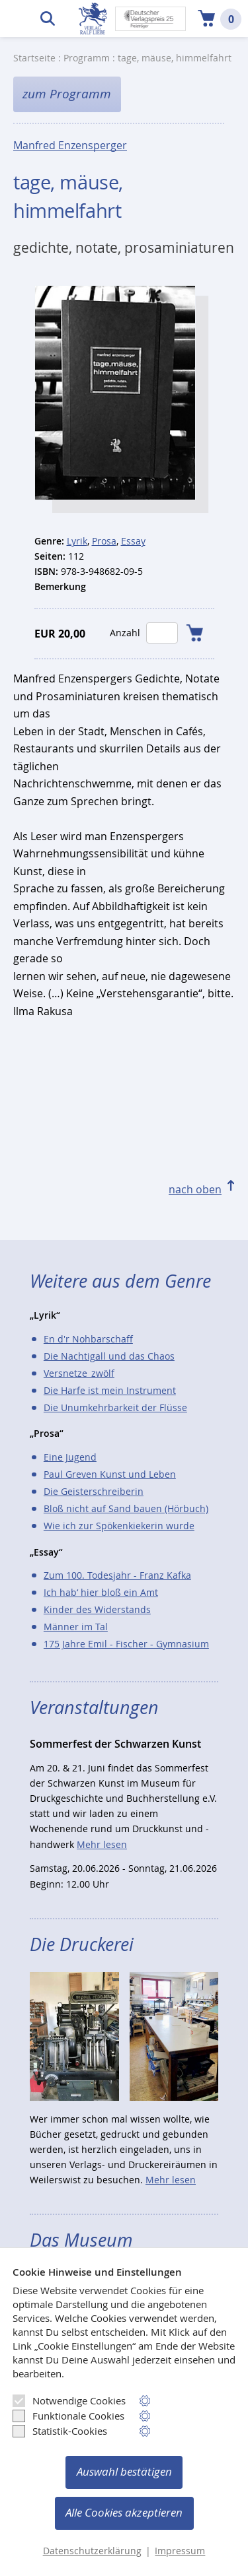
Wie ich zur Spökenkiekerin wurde (119, 1525)
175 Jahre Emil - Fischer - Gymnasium (126, 1643)
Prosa (104, 541)
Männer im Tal (76, 1626)
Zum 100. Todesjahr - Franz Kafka (117, 1575)
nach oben (195, 1189)
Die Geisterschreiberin (94, 1491)
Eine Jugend (70, 1457)
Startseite (34, 57)
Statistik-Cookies (60, 2430)
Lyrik (77, 541)
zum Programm (66, 93)
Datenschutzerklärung (92, 2551)
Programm (86, 57)
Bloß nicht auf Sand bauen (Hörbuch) (126, 1508)
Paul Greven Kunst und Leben (110, 1474)
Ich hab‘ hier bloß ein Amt (101, 1592)
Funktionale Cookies (68, 2415)
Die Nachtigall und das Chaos (109, 1356)
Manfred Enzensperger (70, 145)
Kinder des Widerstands (97, 1609)
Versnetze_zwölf (79, 1373)
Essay (133, 541)
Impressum (180, 2551)
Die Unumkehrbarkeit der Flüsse (115, 1407)
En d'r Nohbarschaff (88, 1339)
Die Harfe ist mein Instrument (110, 1390)
